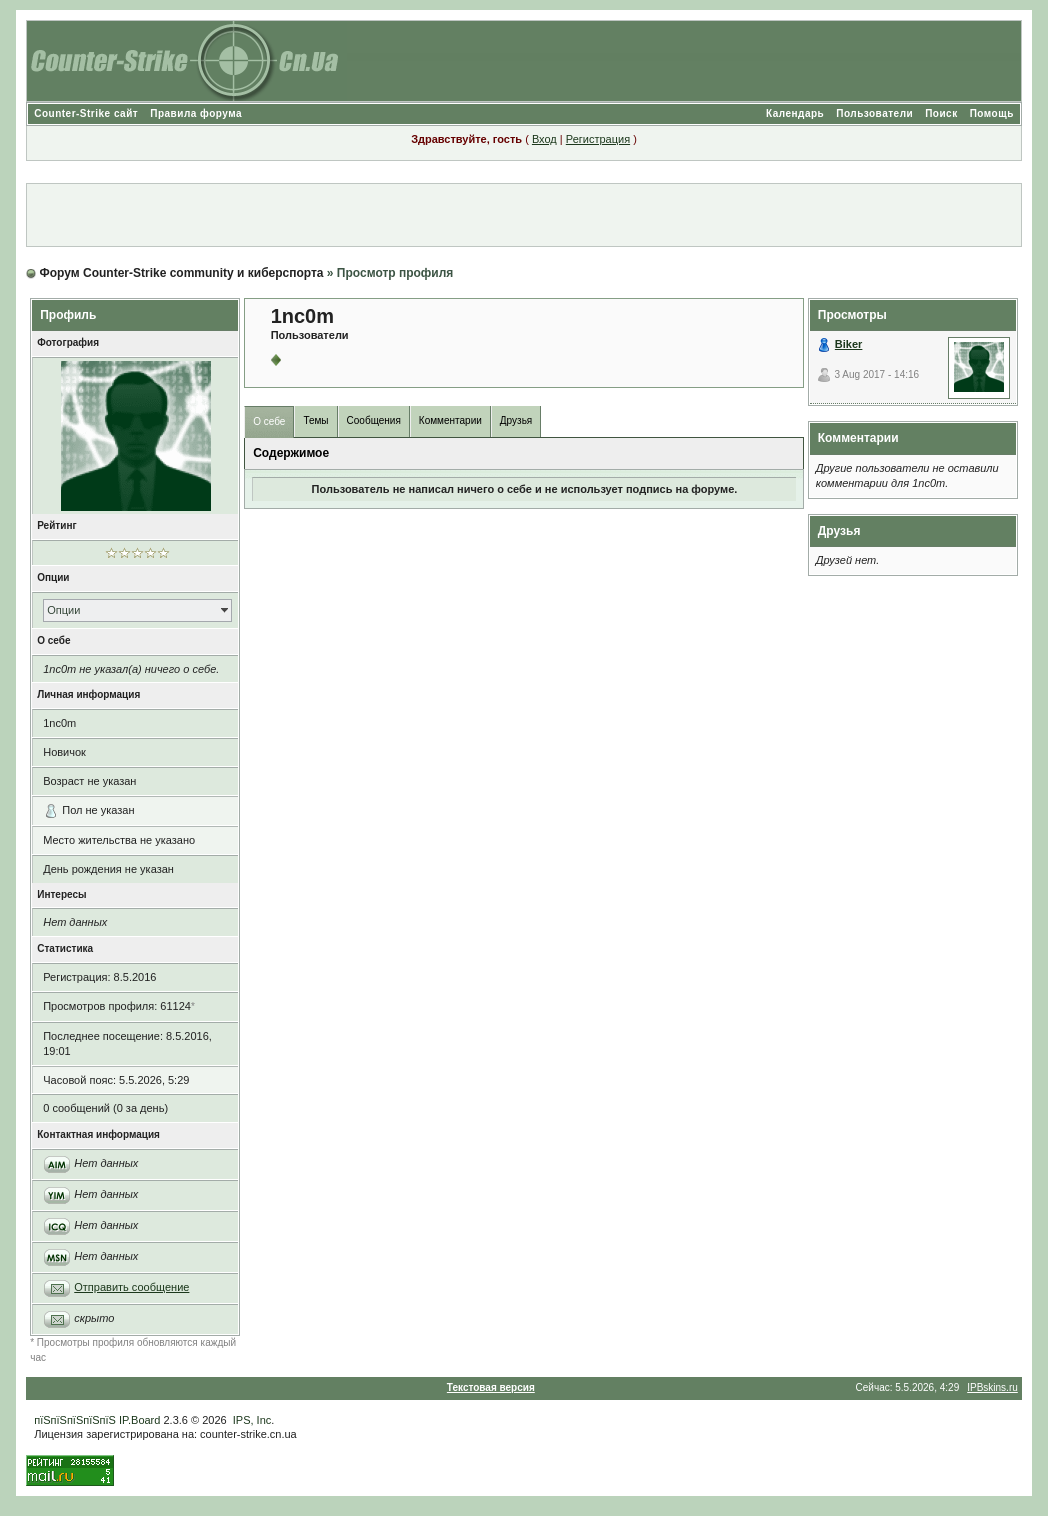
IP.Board (139, 1420)
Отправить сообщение (131, 1287)
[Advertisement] (524, 215)
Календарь (795, 113)
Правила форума (196, 113)
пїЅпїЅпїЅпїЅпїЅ (75, 1420)
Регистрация (598, 139)
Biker (849, 344)
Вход (544, 139)
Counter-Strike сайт (86, 113)
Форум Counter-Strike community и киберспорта (182, 273)
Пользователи (874, 113)
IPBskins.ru (992, 1387)
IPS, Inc (252, 1420)
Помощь (992, 113)
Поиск (941, 113)
